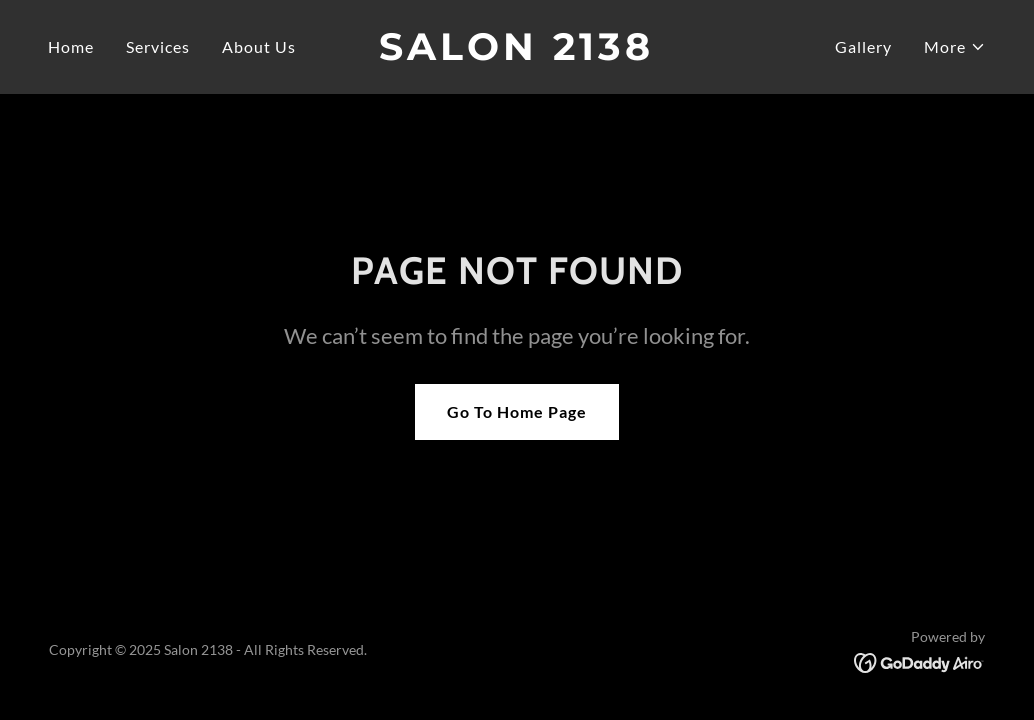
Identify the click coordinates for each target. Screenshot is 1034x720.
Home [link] (71, 46)
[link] (517, 53)
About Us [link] (259, 46)
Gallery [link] (863, 46)
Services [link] (158, 46)
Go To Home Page (517, 411)
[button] (955, 47)
